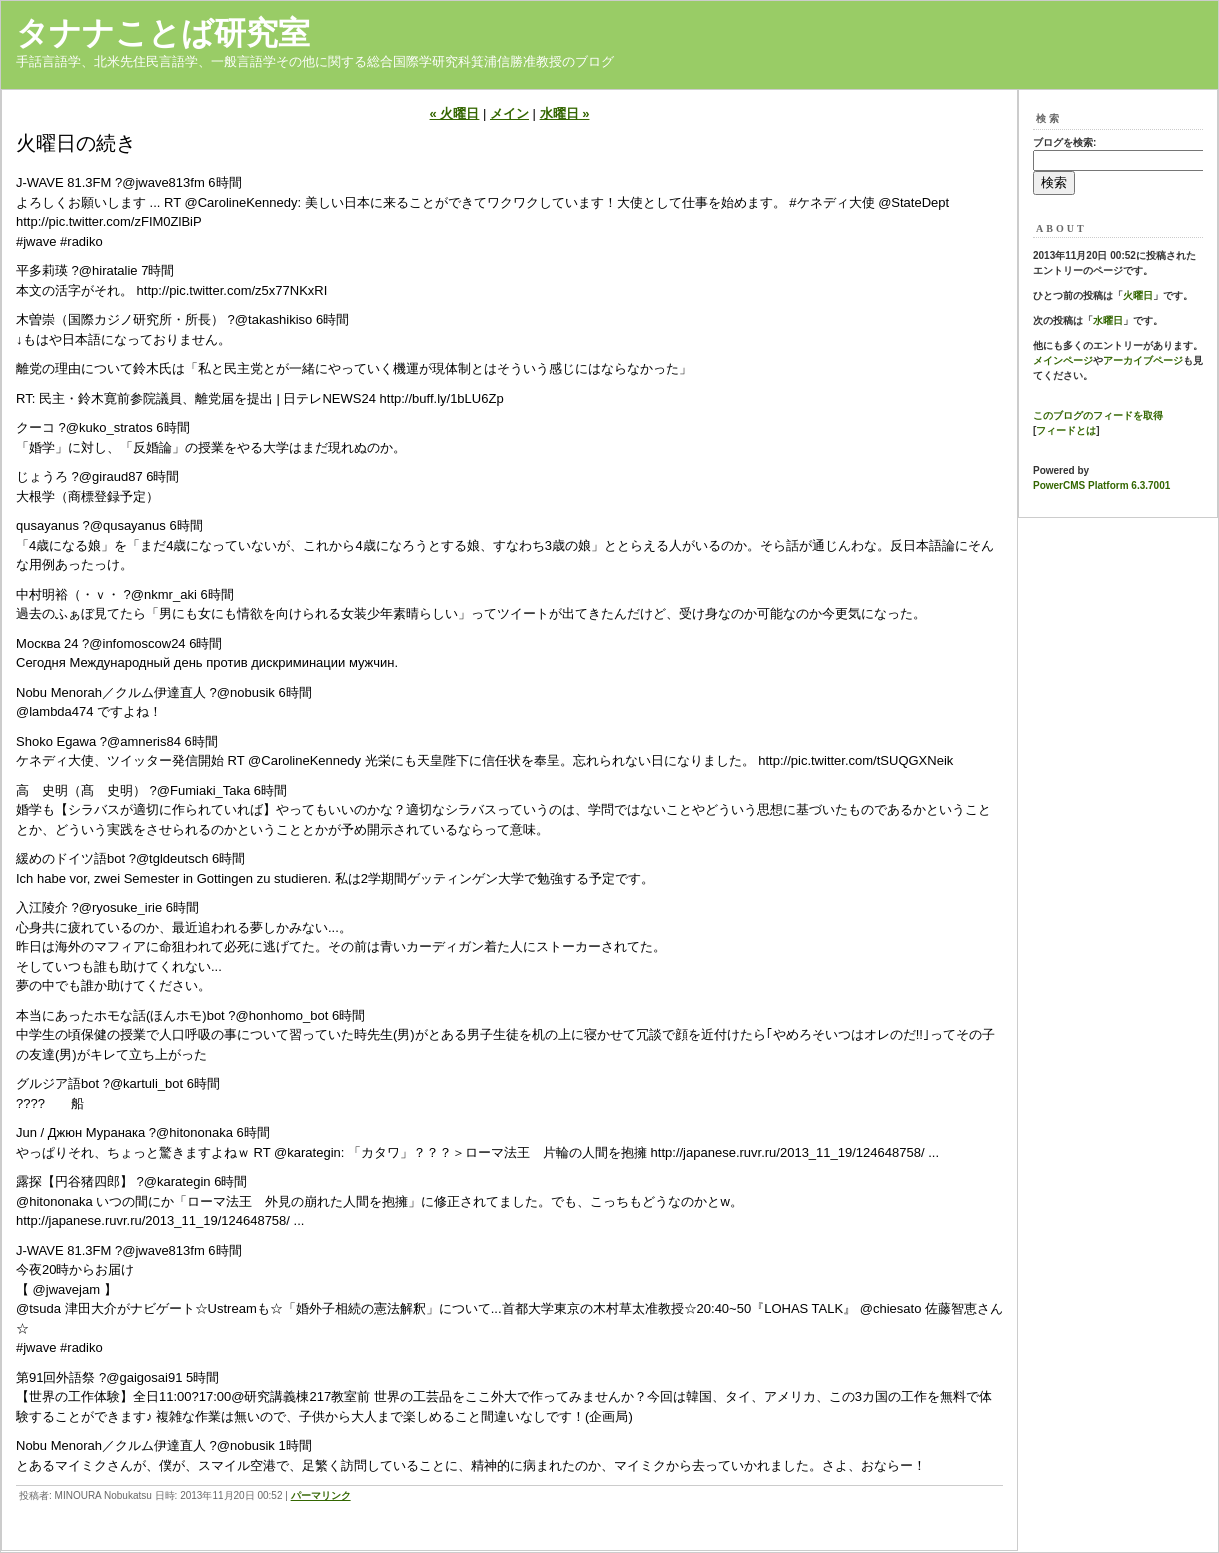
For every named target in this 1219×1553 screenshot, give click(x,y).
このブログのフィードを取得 (1098, 415)
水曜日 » (565, 113)
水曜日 (1108, 320)
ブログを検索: (1064, 142)
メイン (509, 113)
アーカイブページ (1143, 360)
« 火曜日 (455, 113)
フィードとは (1066, 430)
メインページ (1063, 360)
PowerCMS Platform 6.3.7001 (1101, 485)
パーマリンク (321, 1495)
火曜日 (1138, 295)
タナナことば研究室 (163, 33)
